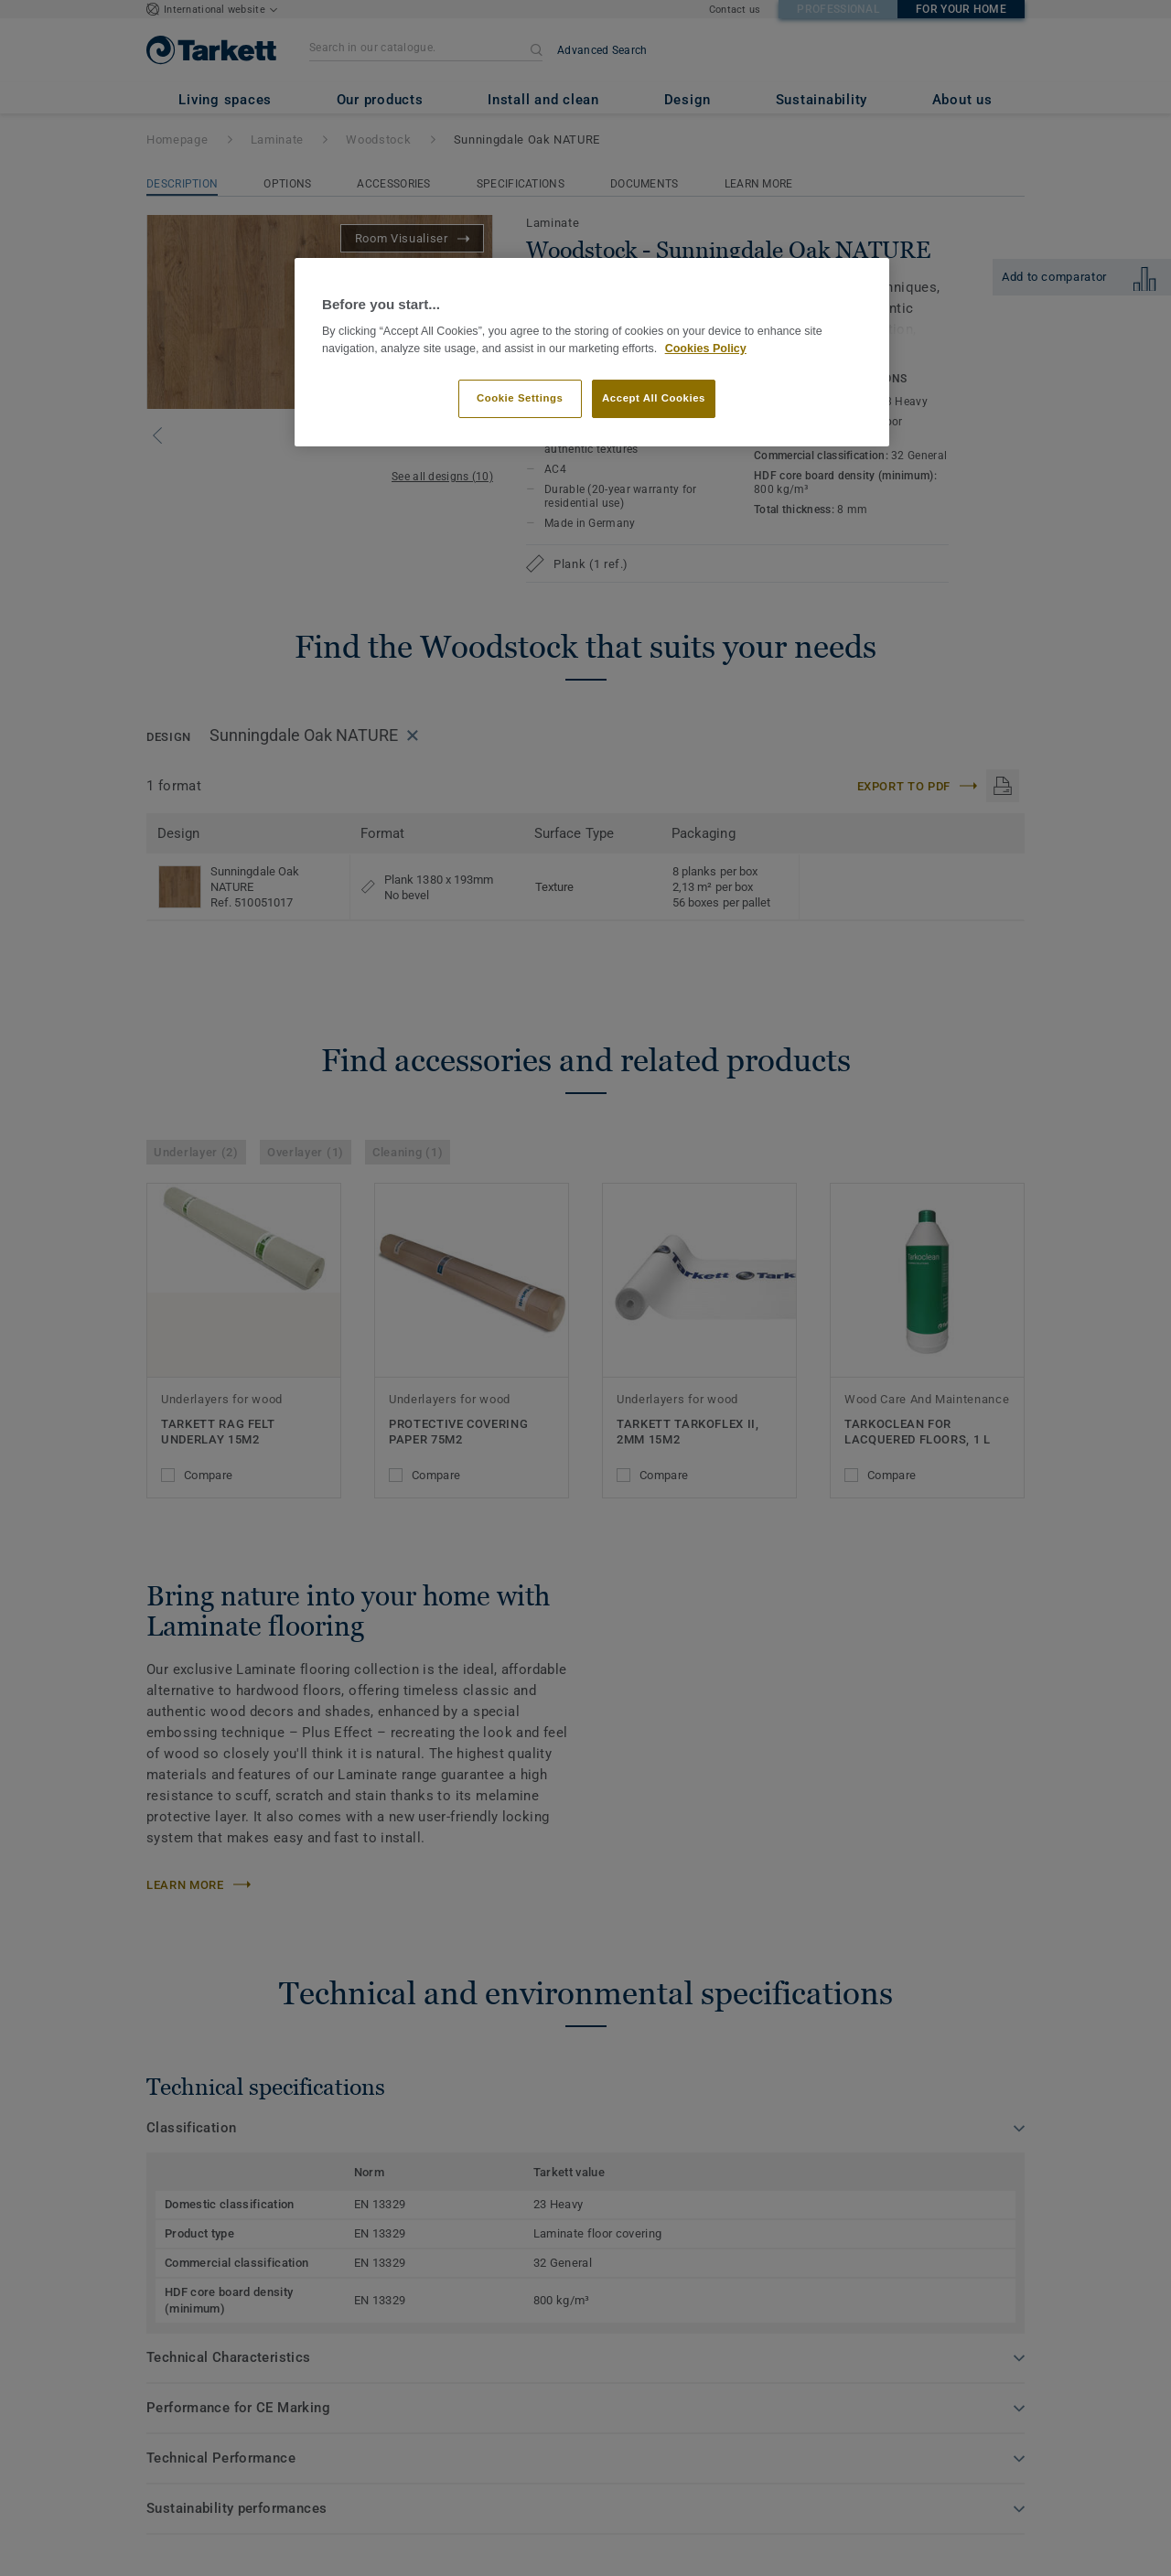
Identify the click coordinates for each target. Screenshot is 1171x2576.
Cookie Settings (520, 397)
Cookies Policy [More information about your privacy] (706, 348)
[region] (592, 352)
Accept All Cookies (653, 397)
